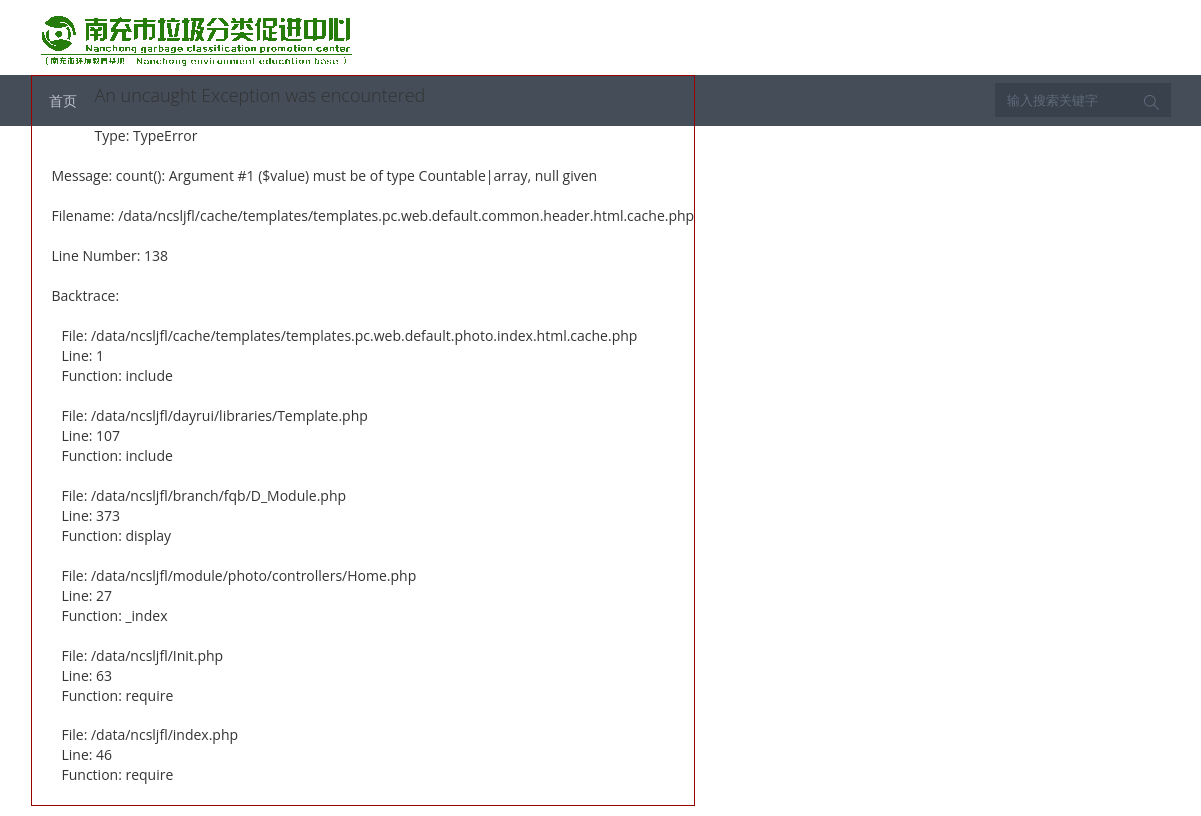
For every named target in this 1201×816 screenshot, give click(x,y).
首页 (63, 100)
